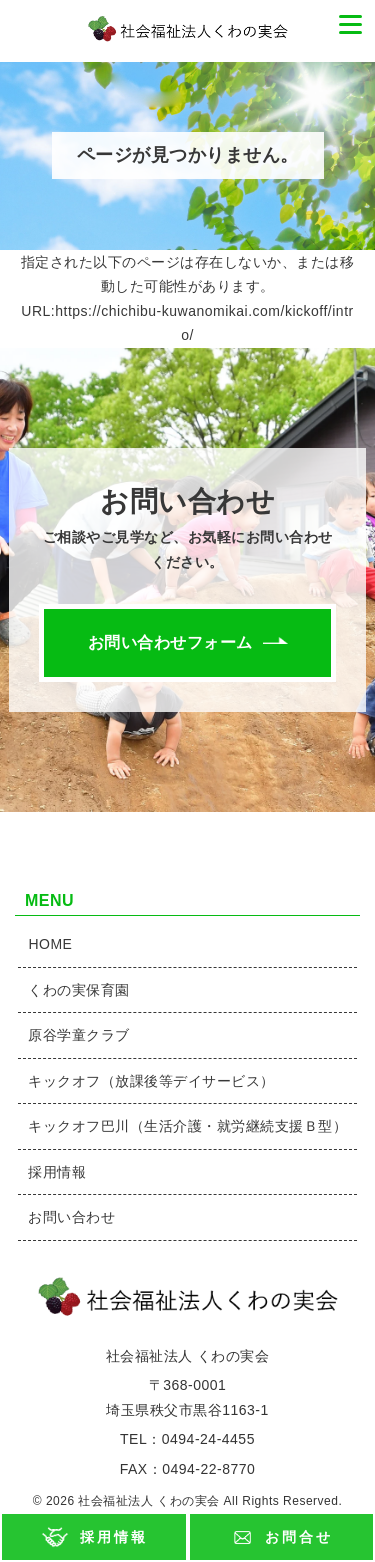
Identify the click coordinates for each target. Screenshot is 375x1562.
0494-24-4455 (208, 1439)
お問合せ (298, 1537)
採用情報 (113, 1537)
